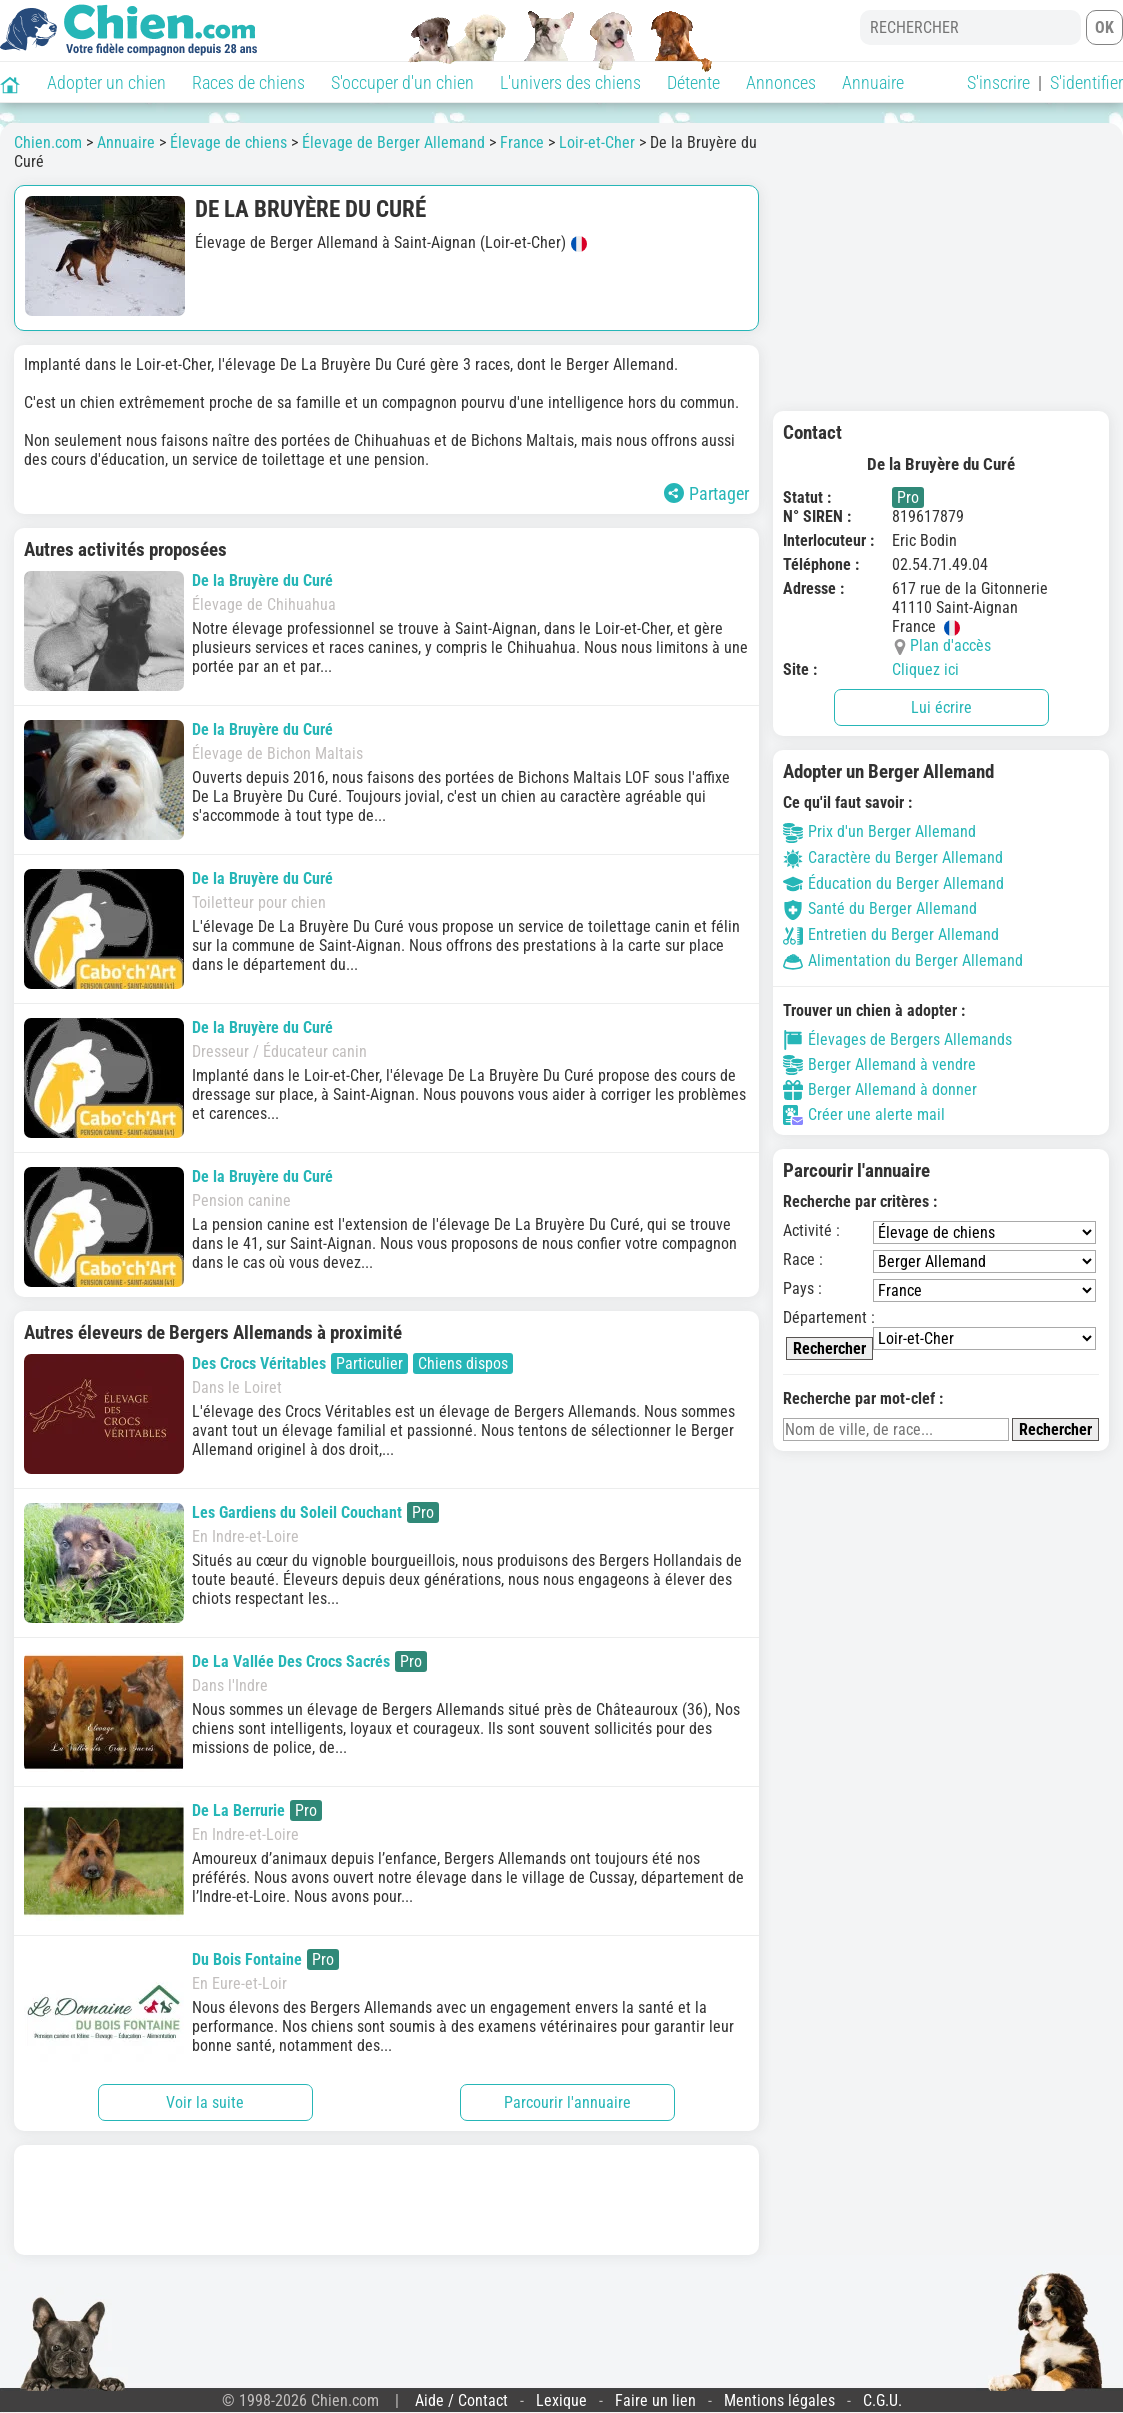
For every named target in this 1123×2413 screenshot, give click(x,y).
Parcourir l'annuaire (567, 2102)
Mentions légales (779, 2400)
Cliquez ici (925, 669)
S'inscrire (998, 82)
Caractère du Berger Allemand (893, 857)
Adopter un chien (106, 82)
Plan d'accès (950, 645)
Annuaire (873, 82)
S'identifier (1086, 82)
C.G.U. (882, 2400)
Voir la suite (205, 2102)
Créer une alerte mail (864, 1115)
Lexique (561, 2400)
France (522, 142)
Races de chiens (248, 82)
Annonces (781, 82)
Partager (706, 493)
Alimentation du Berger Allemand (903, 960)
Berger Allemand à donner (880, 1090)
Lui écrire (941, 707)
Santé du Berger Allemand (880, 908)
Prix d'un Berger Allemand (879, 831)
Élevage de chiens (228, 142)
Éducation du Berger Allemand (893, 883)
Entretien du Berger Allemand (891, 934)
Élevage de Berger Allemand (393, 142)
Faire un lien (655, 2400)
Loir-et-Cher (597, 142)
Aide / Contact (461, 2400)
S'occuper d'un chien (402, 82)
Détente (693, 82)
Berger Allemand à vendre (879, 1065)
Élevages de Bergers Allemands (897, 1040)
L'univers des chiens (570, 82)
